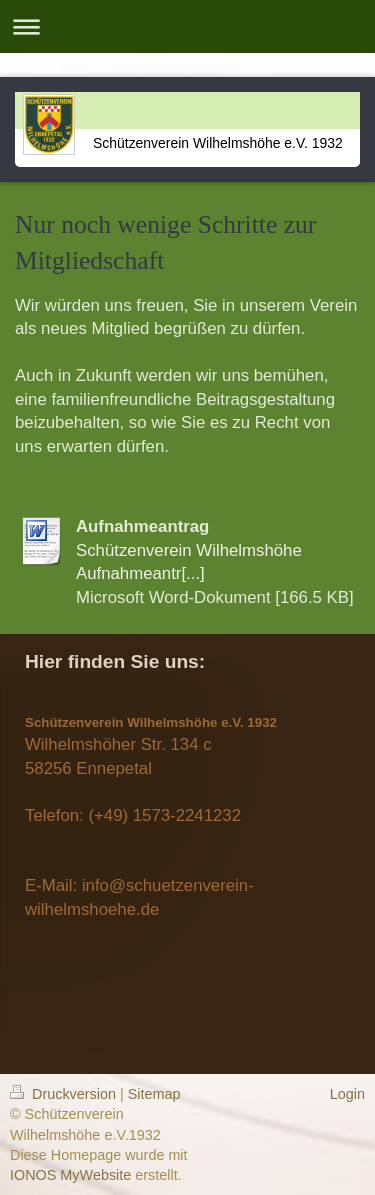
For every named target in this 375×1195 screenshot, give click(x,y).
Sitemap (154, 1094)
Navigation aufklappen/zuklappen (187, 26)
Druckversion (65, 1094)
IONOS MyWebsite (70, 1175)
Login (347, 1094)
